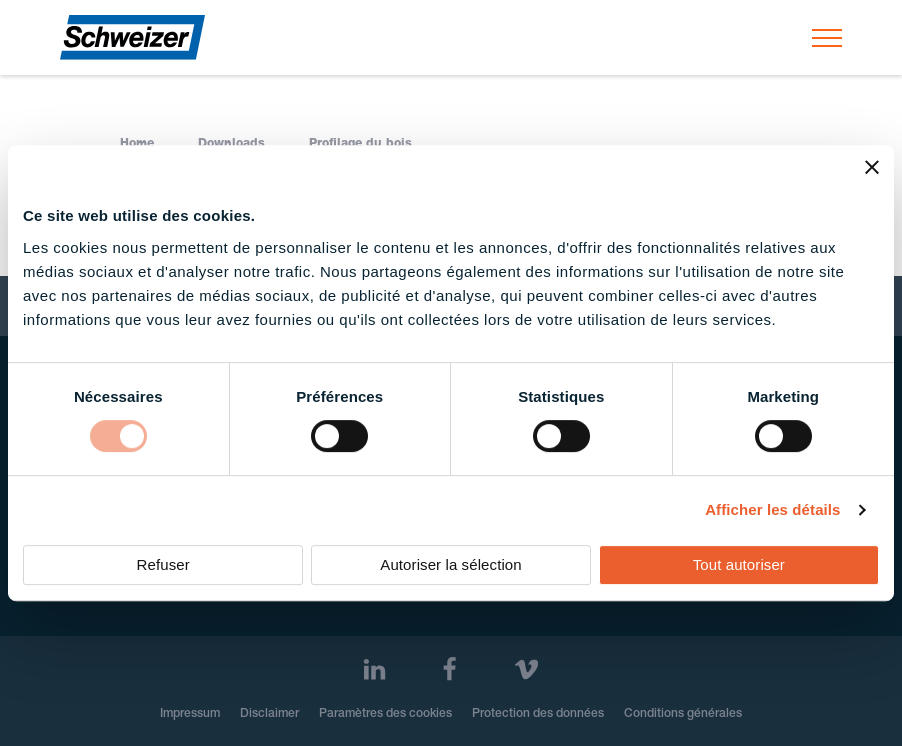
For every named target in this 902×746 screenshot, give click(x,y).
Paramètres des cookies (385, 714)
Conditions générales (683, 714)
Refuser (163, 564)
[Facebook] (449, 669)
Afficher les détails (772, 509)
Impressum (190, 714)
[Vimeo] (526, 669)
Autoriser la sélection (450, 564)
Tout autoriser (739, 564)
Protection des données (538, 714)
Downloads (231, 144)
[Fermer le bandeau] (872, 167)
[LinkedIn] (374, 669)
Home (137, 144)
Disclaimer (269, 714)
